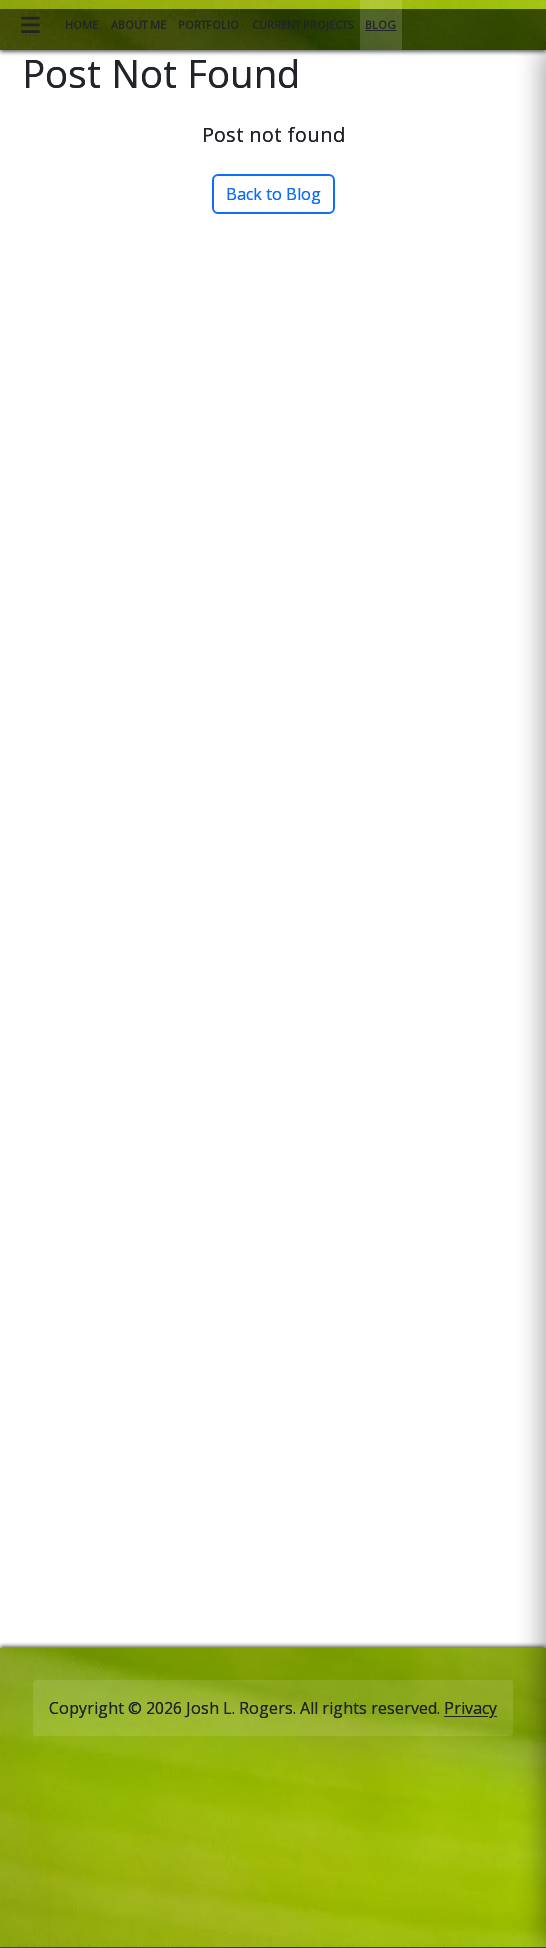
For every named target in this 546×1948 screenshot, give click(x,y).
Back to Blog (273, 194)
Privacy (470, 1708)
